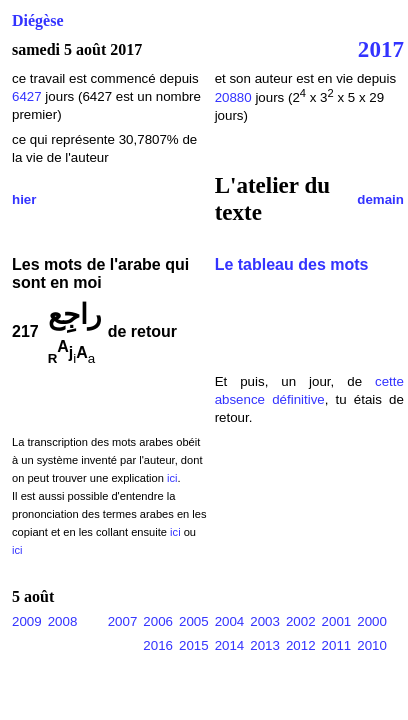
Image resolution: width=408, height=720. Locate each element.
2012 (301, 645)
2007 (123, 621)
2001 (337, 621)
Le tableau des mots (292, 264)
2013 (265, 645)
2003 (265, 621)
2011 (337, 645)
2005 (194, 621)
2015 (194, 645)
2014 (230, 645)
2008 (63, 621)
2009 (27, 621)
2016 (158, 645)
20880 (235, 97)
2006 (158, 621)
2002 (301, 621)
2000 (372, 621)
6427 (27, 96)
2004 (230, 621)
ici (172, 478)
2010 (372, 645)
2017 (381, 49)
